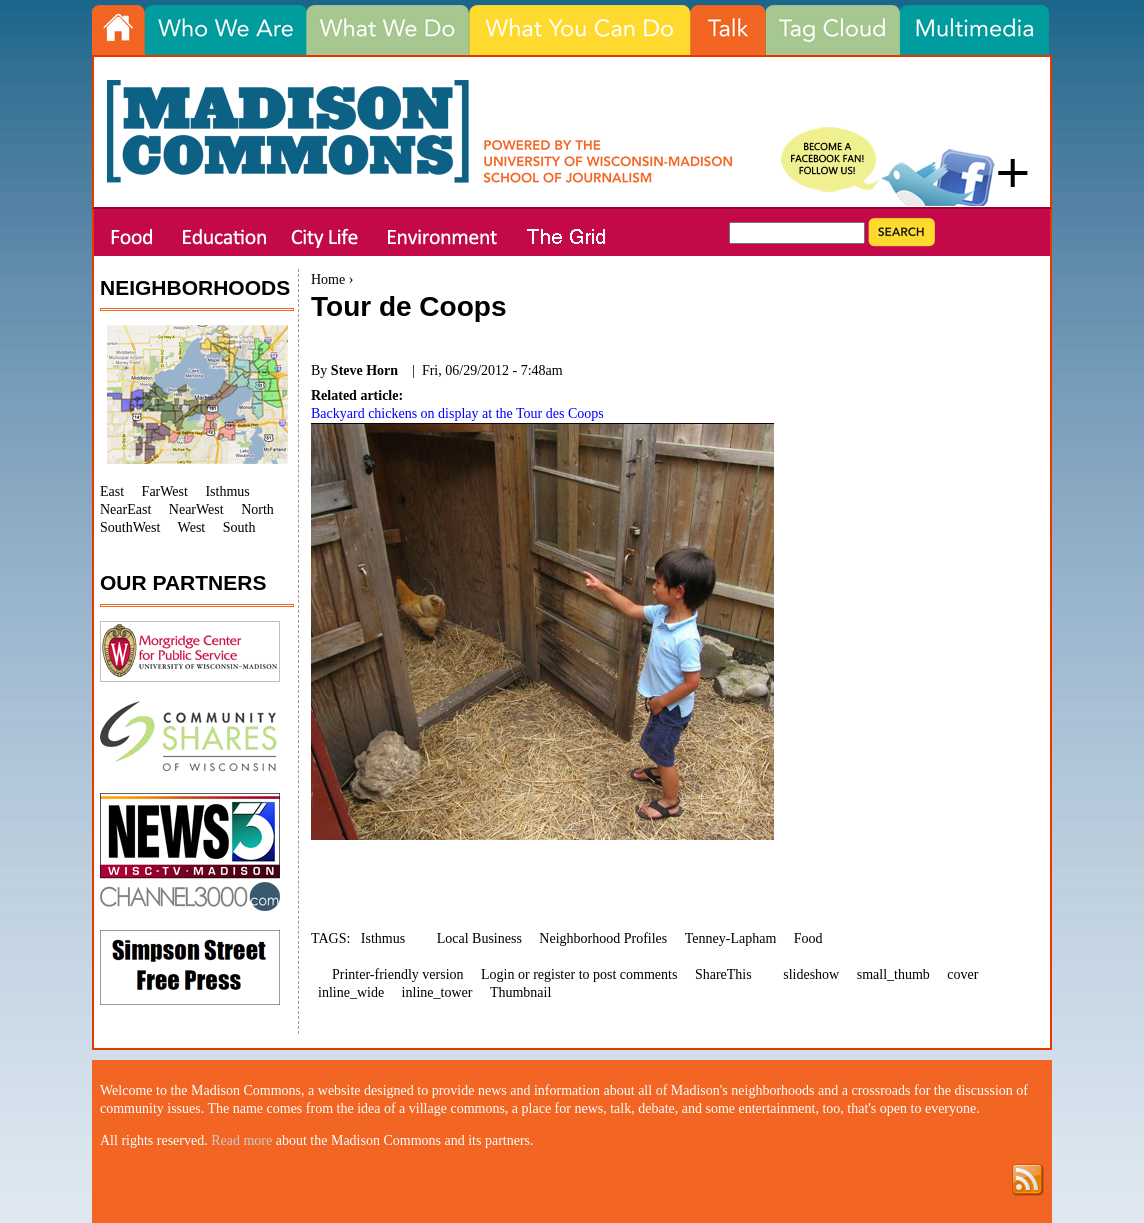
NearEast (125, 509)
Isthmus (383, 938)
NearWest (196, 509)
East (112, 491)
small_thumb (893, 974)
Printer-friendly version (398, 974)
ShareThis (723, 974)
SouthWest (130, 527)
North (257, 509)
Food (808, 938)
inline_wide (351, 992)
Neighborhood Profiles (603, 938)
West (192, 527)
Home (328, 279)
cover (962, 974)
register (554, 974)
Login (497, 974)
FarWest (165, 491)
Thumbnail (520, 992)
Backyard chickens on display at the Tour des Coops (457, 413)
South (239, 527)
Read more (241, 1140)
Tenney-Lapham (731, 938)
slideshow (811, 974)
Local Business (479, 938)
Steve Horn (364, 370)
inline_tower (437, 992)
